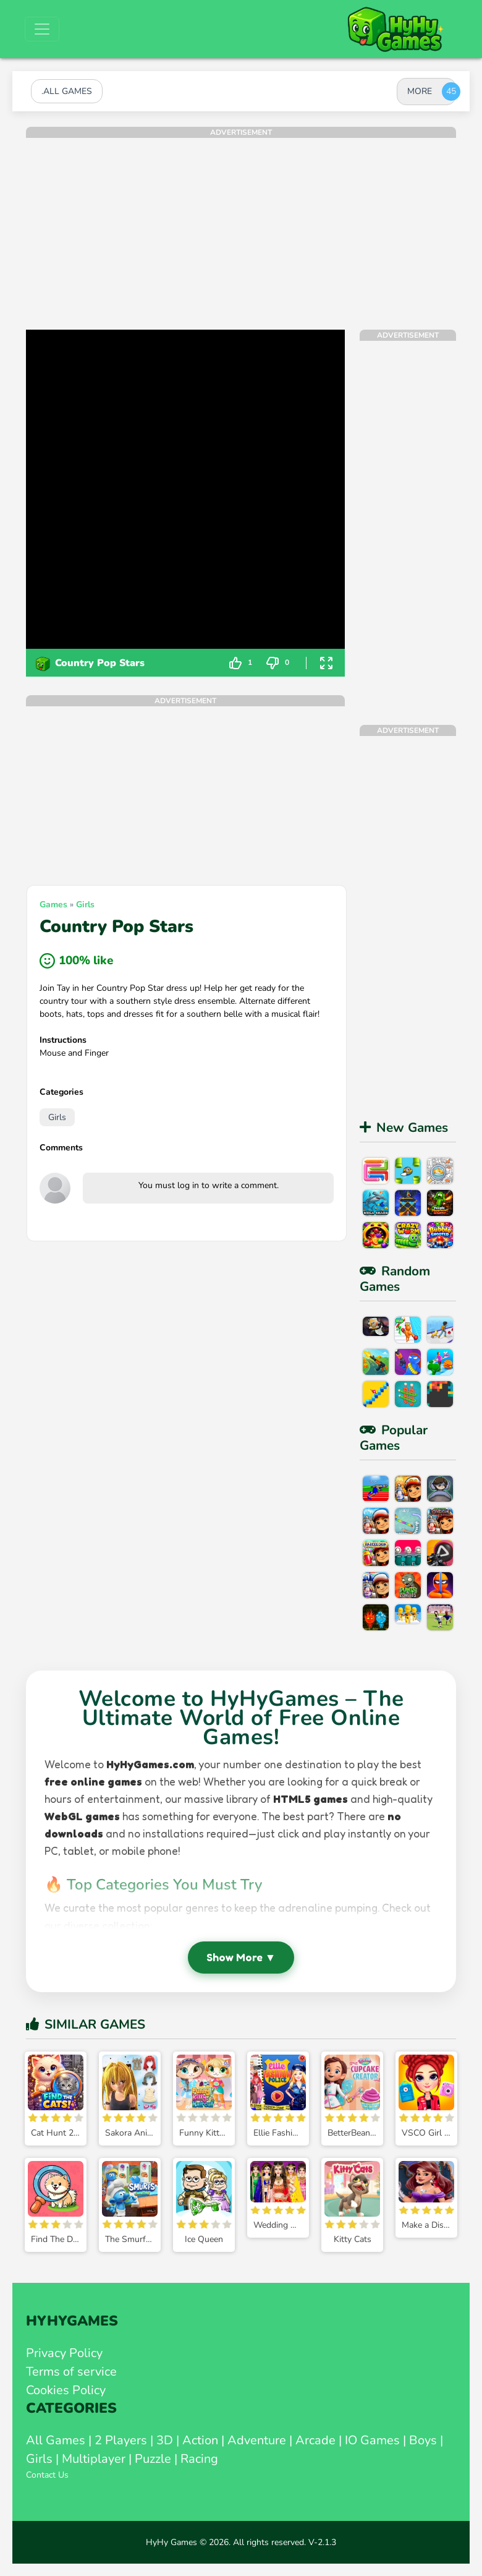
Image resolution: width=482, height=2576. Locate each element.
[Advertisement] (241, 224)
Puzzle (153, 2458)
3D (164, 2440)
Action (200, 2440)
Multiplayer (93, 2458)
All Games (55, 2440)
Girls (85, 904)
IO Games (372, 2440)
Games (53, 904)
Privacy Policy (64, 2353)
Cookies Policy (66, 2390)
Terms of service (71, 2371)
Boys (423, 2440)
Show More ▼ (241, 1957)
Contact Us (47, 2475)
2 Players (121, 2440)
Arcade (315, 2440)
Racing (199, 2458)
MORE (419, 91)
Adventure (256, 2440)
